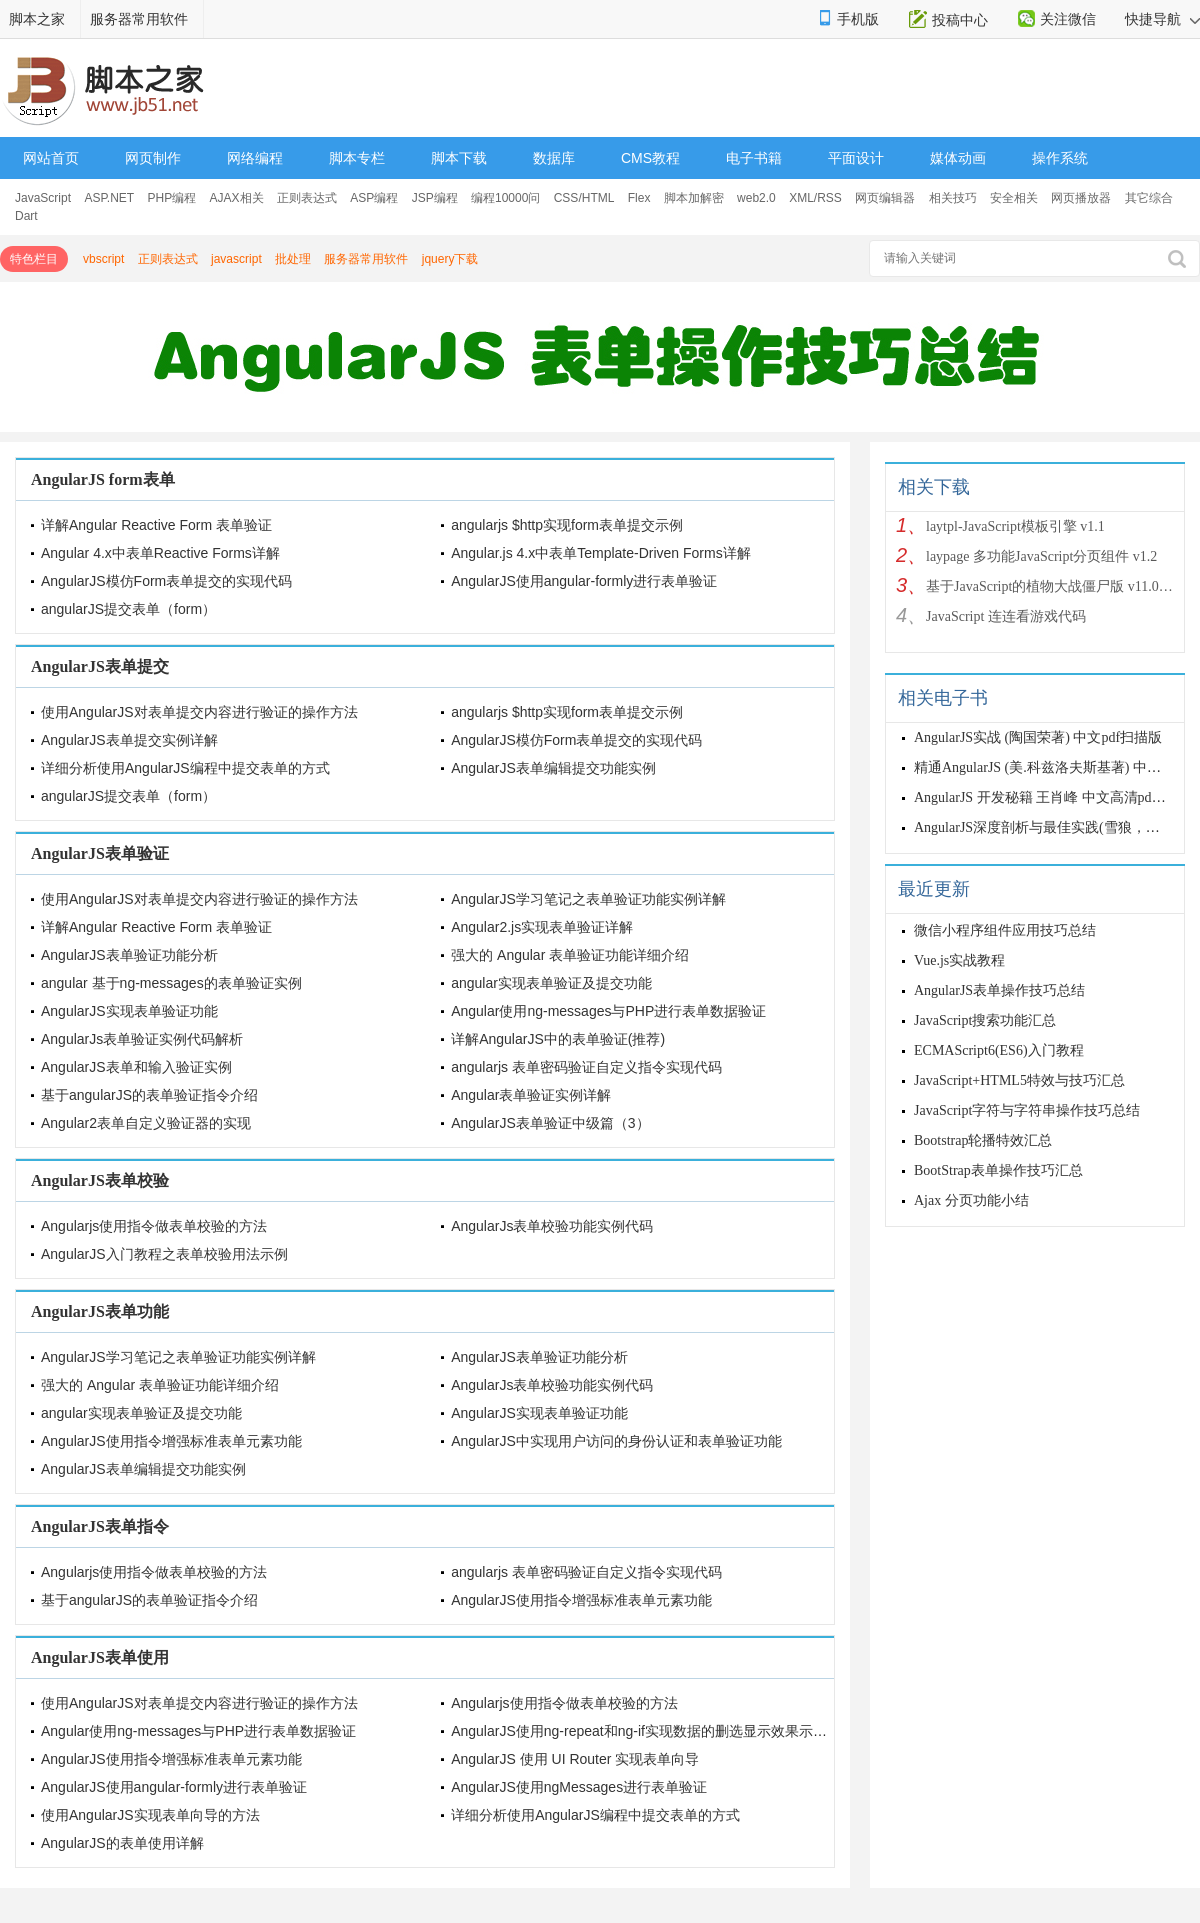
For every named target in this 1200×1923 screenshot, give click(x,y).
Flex (639, 198)
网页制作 (153, 158)
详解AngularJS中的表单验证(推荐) (558, 1039)
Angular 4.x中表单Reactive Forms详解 (160, 553)
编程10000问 (505, 198)
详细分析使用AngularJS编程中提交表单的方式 (185, 768)
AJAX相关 (237, 198)
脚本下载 (459, 158)
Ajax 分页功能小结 (971, 1200)
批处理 (293, 259)
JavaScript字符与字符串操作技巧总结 (1027, 1110)
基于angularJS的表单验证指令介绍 (149, 1095)
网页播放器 (1081, 198)
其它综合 (1149, 198)
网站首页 (51, 158)
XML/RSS (815, 198)
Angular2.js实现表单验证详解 (542, 927)
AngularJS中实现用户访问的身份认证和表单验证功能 (616, 1441)
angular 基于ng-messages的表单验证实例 (171, 983)
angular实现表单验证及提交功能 (551, 983)
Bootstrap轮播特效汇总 (983, 1140)
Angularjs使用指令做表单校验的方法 (154, 1226)
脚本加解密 (694, 198)
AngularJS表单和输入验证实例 (136, 1067)
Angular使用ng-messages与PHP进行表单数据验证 (608, 1011)
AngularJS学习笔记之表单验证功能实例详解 (588, 899)
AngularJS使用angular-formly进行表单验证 (584, 581)
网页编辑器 (885, 198)
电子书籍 (754, 158)
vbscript (103, 259)
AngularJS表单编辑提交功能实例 (553, 768)
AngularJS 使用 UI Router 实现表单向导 (575, 1759)
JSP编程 (435, 198)
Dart (26, 216)
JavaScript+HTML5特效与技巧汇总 (1019, 1080)
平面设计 (856, 158)
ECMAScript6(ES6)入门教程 (999, 1050)
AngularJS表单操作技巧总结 (999, 990)
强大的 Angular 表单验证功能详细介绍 (570, 955)
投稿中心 (960, 20)
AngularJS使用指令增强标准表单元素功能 (171, 1441)
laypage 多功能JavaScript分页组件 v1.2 (1041, 556)
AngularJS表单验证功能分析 (129, 955)
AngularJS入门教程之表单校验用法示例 (164, 1254)
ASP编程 (374, 198)
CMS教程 (650, 158)
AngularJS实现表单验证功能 (129, 1011)
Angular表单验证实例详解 (531, 1095)
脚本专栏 (357, 158)
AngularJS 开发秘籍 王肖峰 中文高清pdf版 (1042, 797)
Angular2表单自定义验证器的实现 (146, 1123)
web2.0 (756, 198)
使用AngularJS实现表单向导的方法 (150, 1815)
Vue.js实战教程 (959, 960)
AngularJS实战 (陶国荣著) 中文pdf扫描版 (1038, 737)
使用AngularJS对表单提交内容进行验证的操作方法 (199, 712)
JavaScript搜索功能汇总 (985, 1020)
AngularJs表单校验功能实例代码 (552, 1226)
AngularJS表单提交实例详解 (129, 740)
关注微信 (1068, 19)
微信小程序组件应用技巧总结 (1005, 930)
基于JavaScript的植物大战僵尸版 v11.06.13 (1050, 586)
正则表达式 (307, 198)
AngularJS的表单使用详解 (122, 1843)
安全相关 (1014, 198)
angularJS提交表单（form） (128, 609)
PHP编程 (172, 198)
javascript (236, 259)
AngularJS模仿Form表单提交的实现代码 (166, 581)
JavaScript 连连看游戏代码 (1006, 616)
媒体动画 (958, 158)
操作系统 (1060, 158)
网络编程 (255, 158)
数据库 (554, 158)
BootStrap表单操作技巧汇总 (998, 1170)
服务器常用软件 (139, 19)
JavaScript (43, 198)
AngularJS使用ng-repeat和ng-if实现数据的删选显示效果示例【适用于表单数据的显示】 (723, 1731)
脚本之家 (37, 19)
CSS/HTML (584, 198)
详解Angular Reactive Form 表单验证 (156, 525)
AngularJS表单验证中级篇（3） (550, 1123)
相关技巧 (953, 198)
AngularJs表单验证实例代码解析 (142, 1039)
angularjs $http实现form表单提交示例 (567, 525)
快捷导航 (1162, 19)
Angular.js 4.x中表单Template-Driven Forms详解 (601, 553)
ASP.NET (109, 198)
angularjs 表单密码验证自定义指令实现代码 (586, 1067)
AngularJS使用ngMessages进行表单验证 (579, 1787)
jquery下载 (450, 259)
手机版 (858, 19)
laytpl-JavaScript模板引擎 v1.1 (1015, 526)
